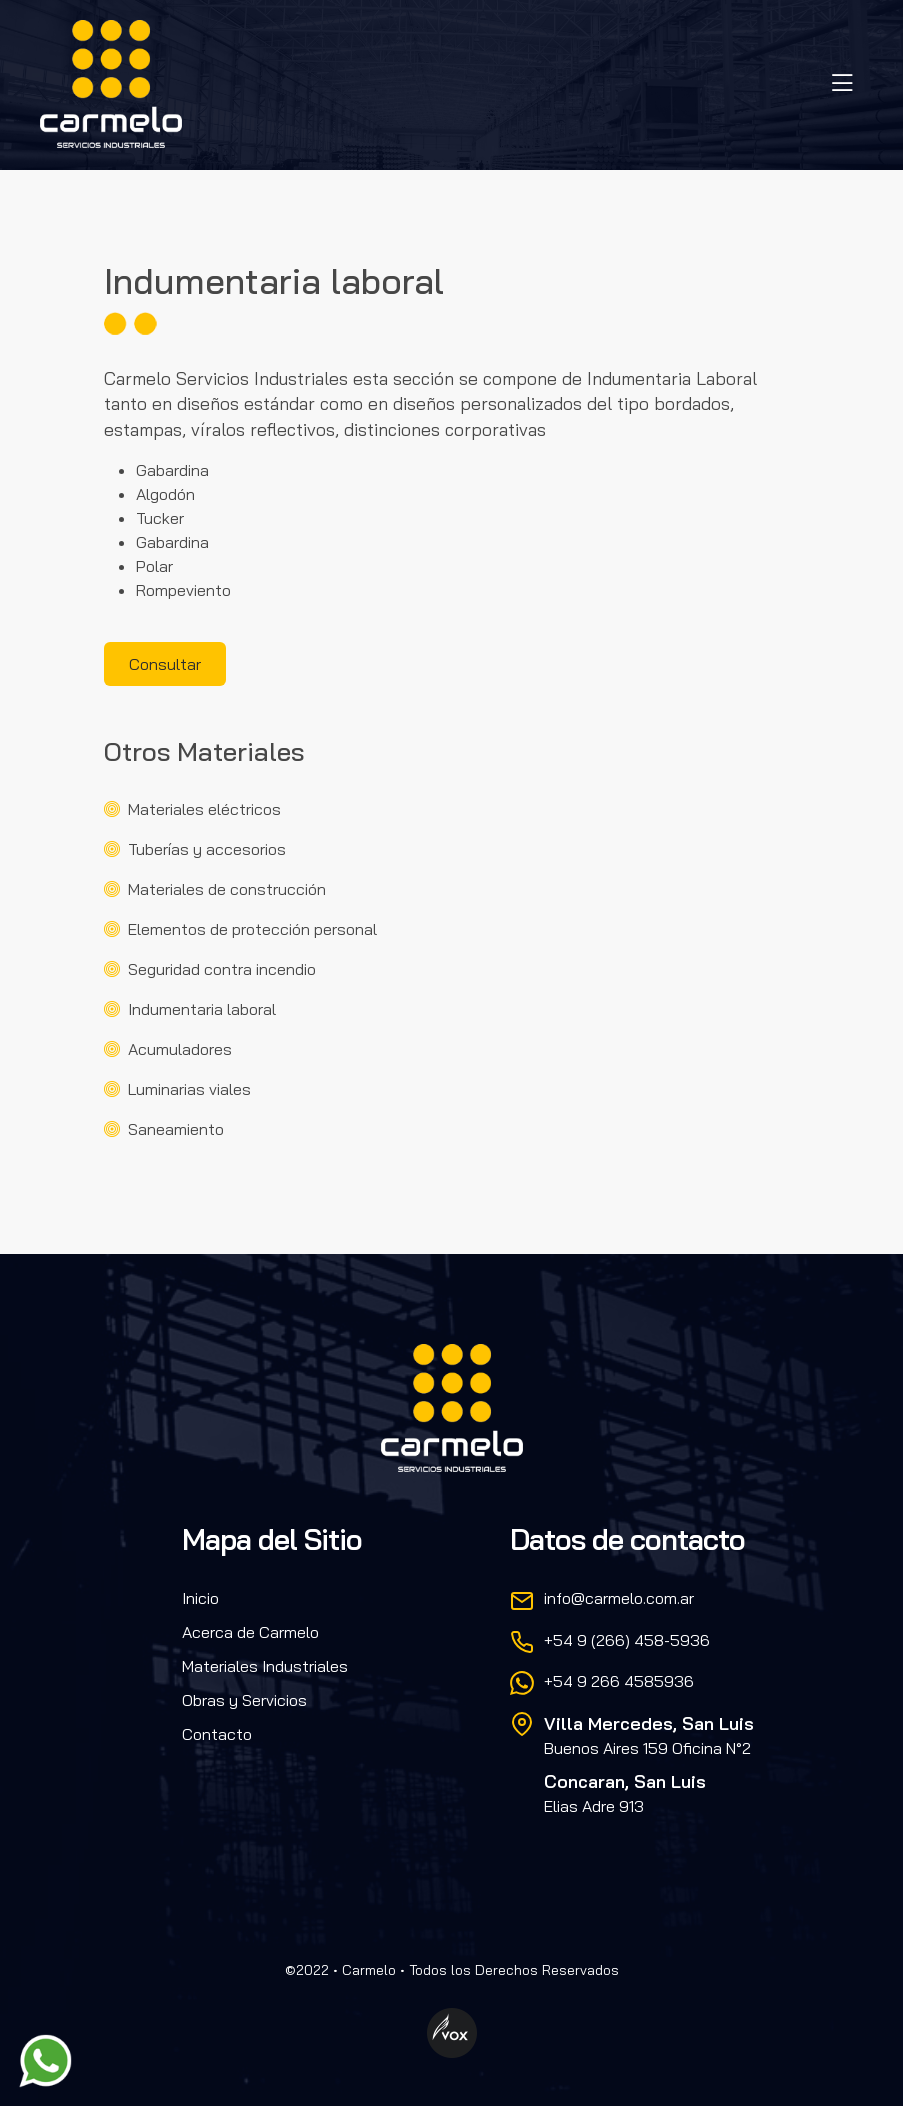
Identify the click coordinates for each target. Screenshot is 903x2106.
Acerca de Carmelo (250, 1632)
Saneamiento (176, 1129)
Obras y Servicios (244, 1700)
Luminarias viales (189, 1089)
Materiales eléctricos (204, 809)
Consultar (165, 664)
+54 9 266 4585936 (619, 1681)
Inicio (200, 1598)
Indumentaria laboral (202, 1009)
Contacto (217, 1734)
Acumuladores (180, 1049)
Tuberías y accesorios (207, 849)
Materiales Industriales (265, 1666)
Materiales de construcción (227, 889)
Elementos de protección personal (252, 929)
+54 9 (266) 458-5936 (627, 1640)
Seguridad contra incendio (222, 969)
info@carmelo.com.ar (619, 1598)
